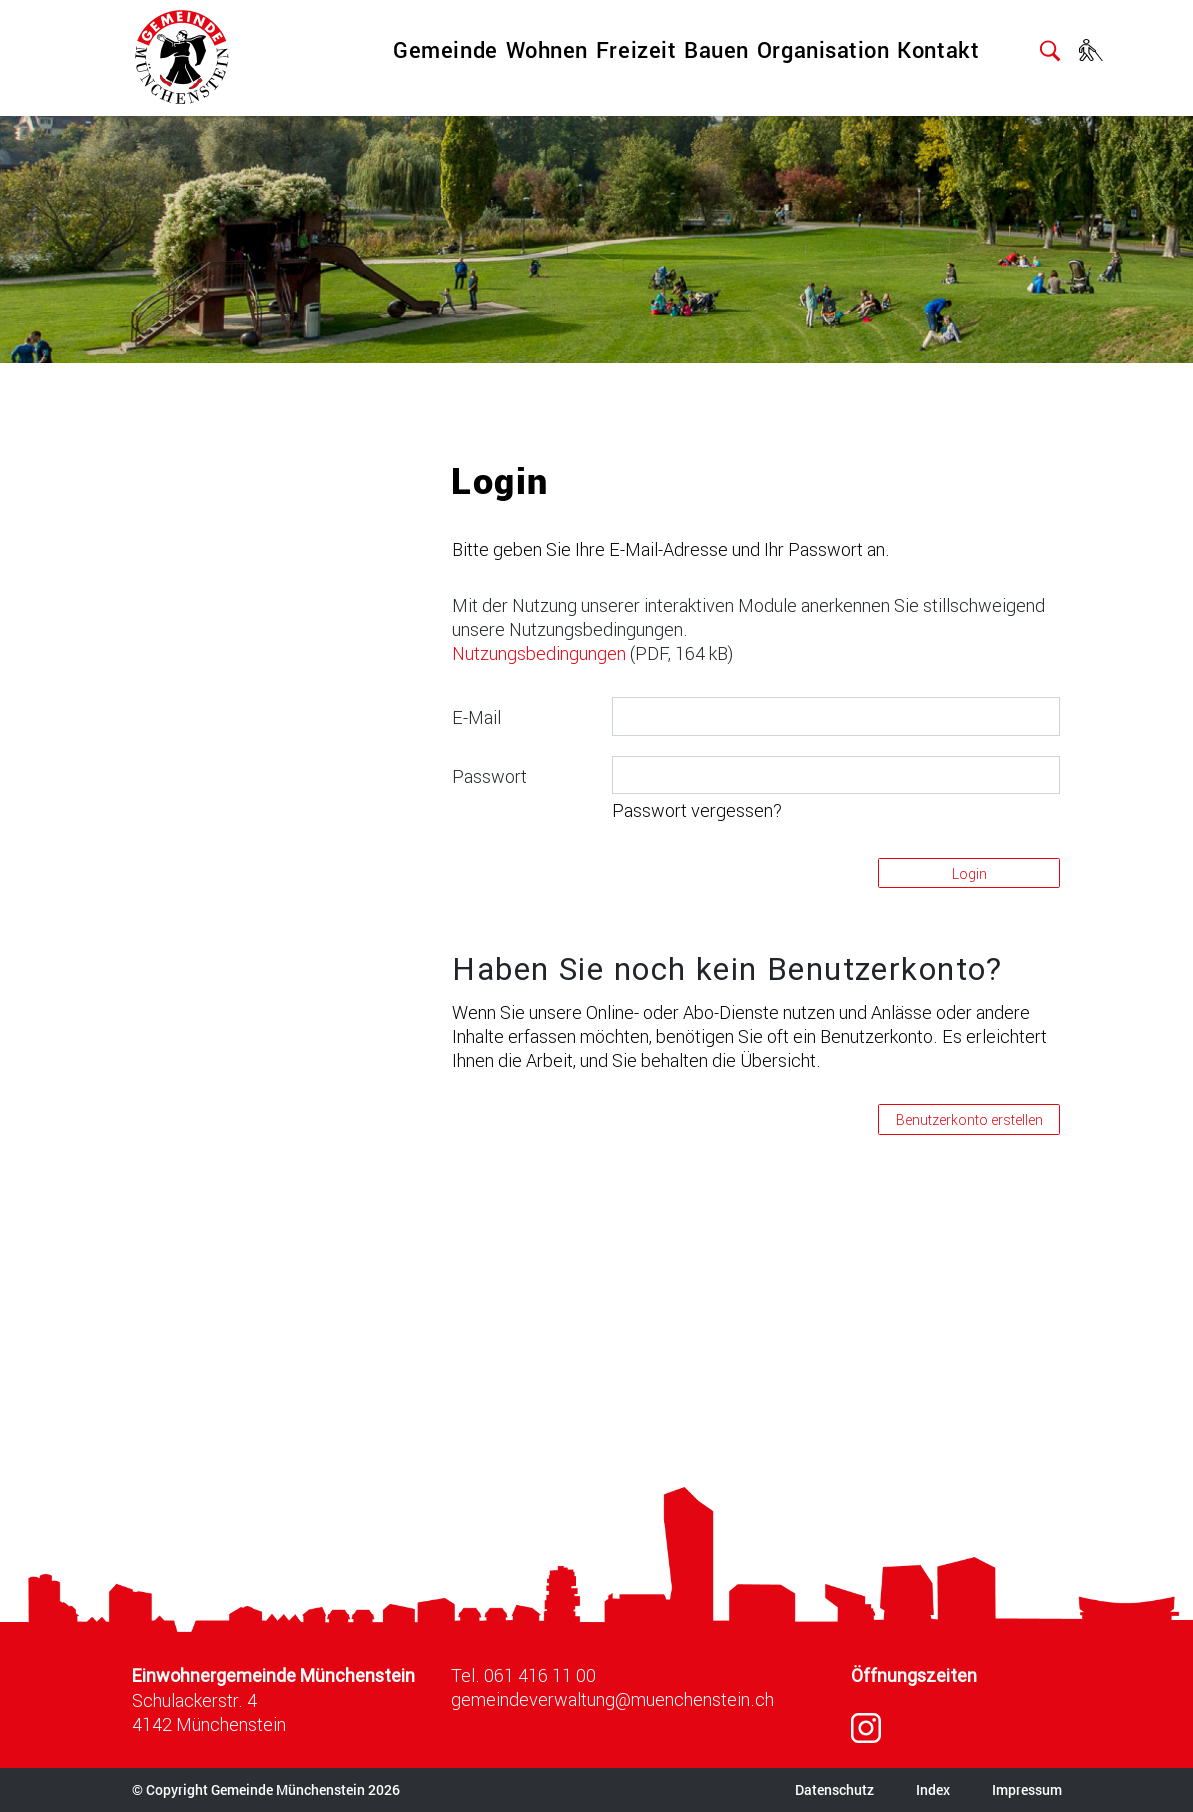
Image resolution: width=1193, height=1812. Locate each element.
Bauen (716, 49)
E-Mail (476, 717)
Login (969, 873)
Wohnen (547, 49)
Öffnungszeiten (914, 1675)
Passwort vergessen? (697, 810)
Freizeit (636, 49)
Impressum (1027, 1789)
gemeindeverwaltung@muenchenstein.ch (612, 1699)
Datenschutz (834, 1789)
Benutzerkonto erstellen (969, 1119)
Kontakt (938, 49)
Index (933, 1789)
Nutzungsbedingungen (539, 653)
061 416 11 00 (540, 1675)
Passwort (489, 776)
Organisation (823, 49)
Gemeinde (445, 49)
